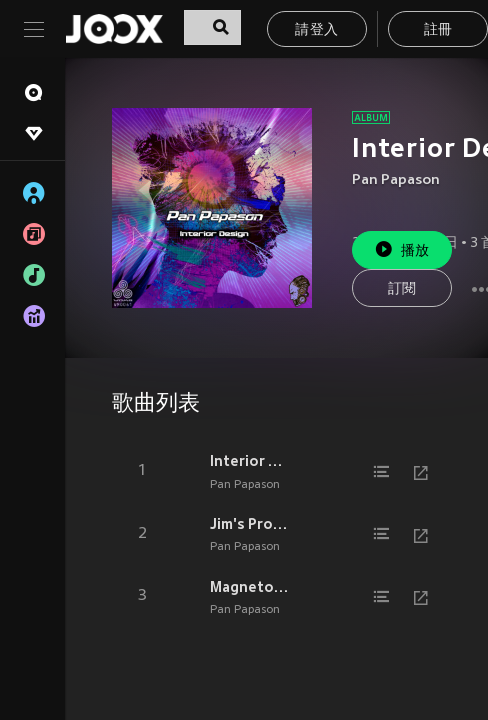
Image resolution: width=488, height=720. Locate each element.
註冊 (438, 30)
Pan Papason (396, 180)
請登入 (316, 30)
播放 (402, 249)
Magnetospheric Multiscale (249, 587)
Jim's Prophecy (249, 524)
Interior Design (249, 461)
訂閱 (402, 289)
